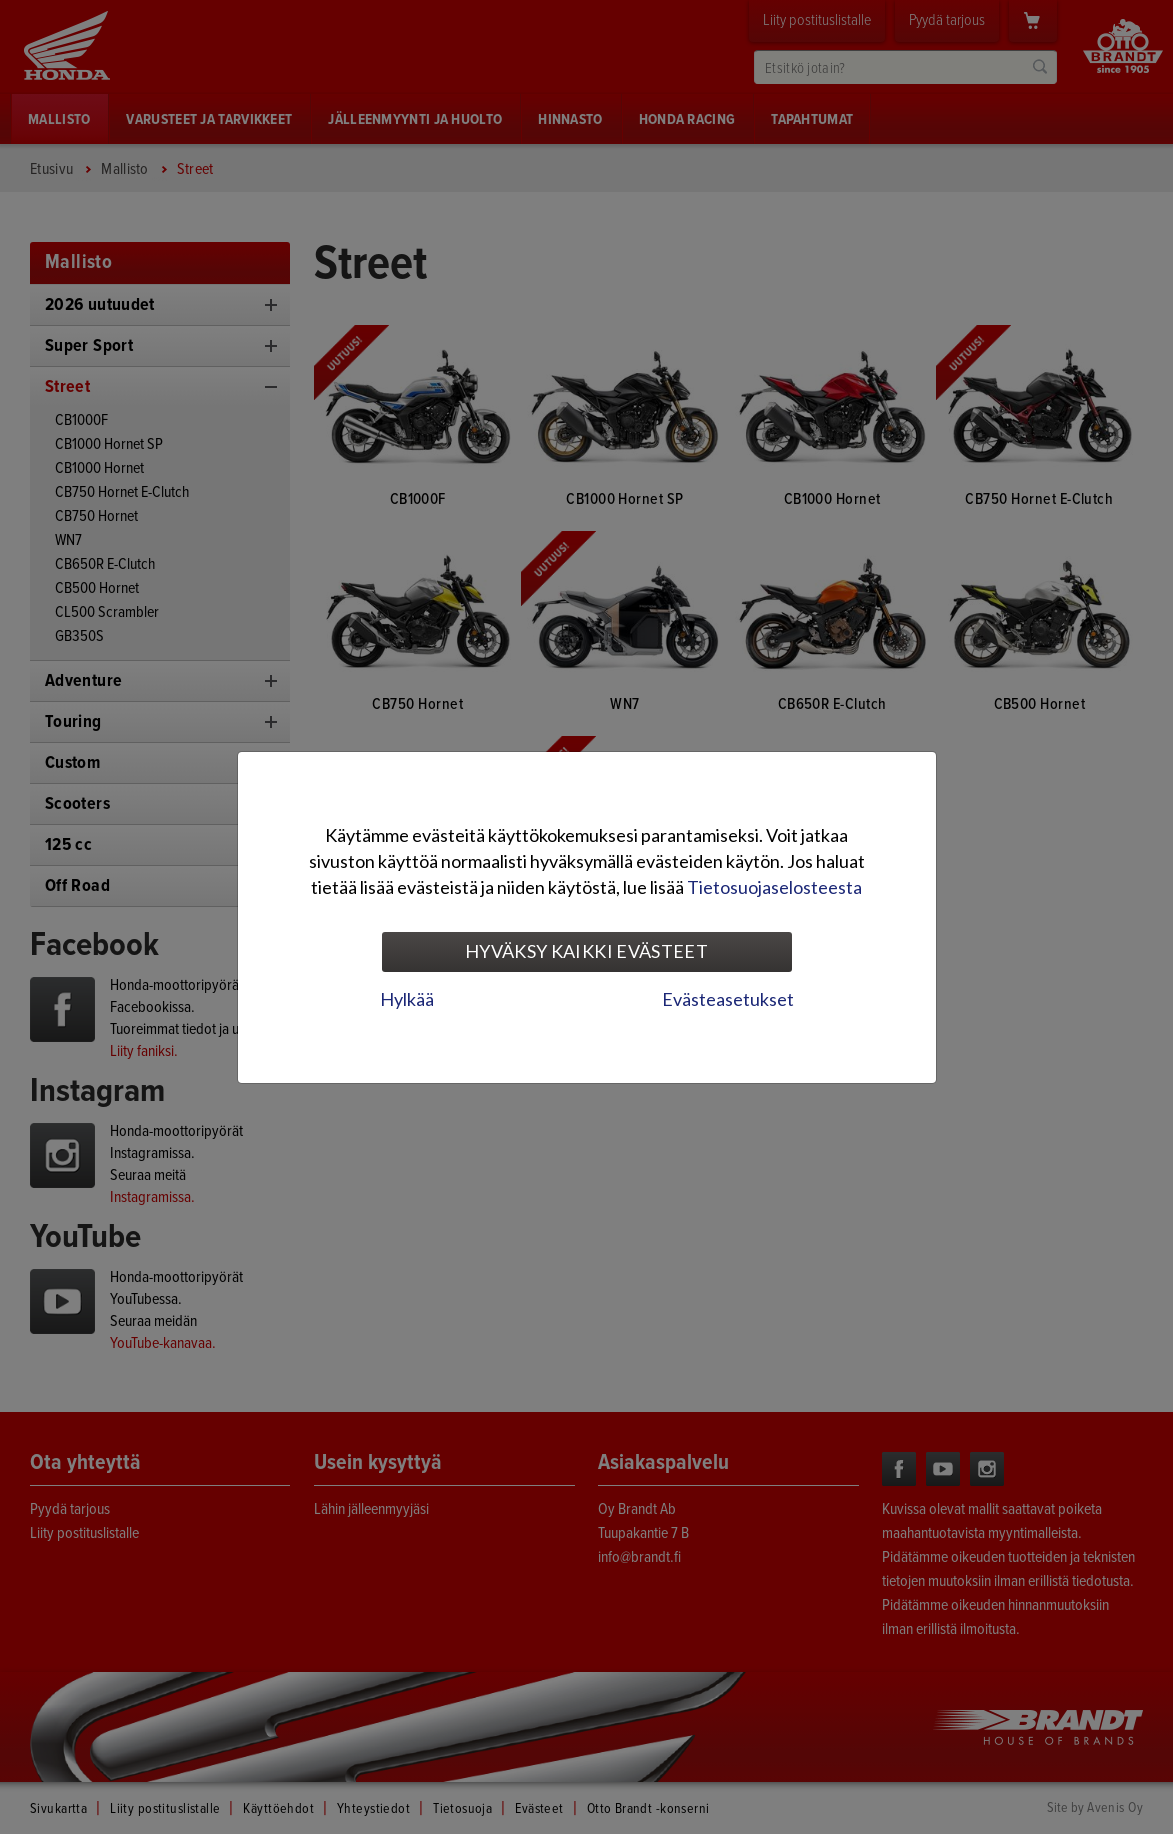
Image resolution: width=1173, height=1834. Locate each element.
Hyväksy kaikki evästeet (586, 951)
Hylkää (407, 999)
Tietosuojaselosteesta (774, 887)
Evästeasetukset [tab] (728, 999)
